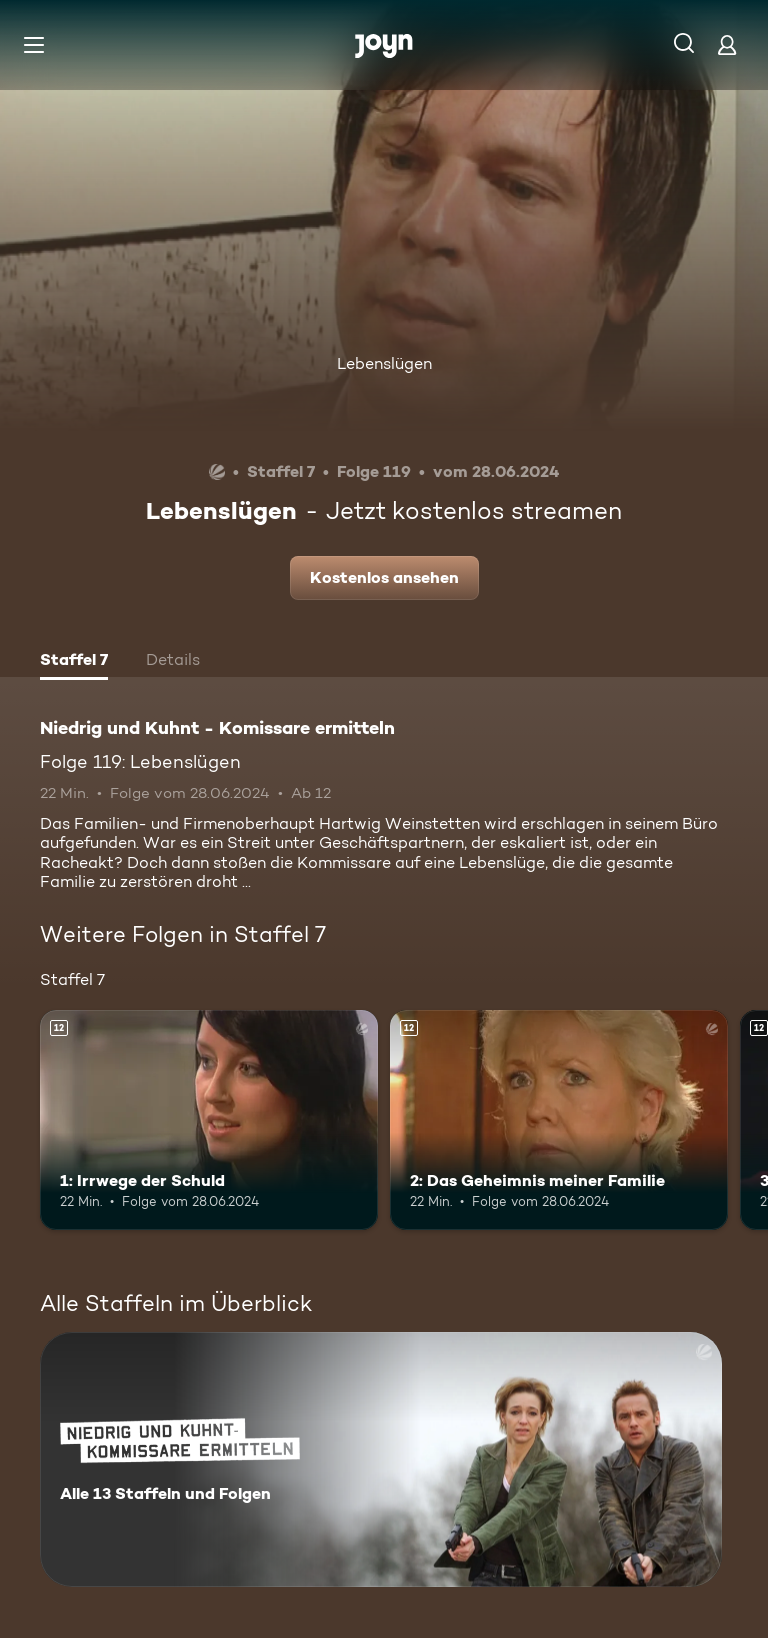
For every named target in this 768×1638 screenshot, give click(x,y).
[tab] (74, 662)
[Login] (727, 44)
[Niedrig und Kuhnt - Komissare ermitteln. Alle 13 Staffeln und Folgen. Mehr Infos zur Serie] (381, 1459)
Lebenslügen (384, 363)
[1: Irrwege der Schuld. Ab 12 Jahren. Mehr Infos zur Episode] (209, 1120)
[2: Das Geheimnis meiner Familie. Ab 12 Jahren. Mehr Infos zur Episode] (559, 1120)
